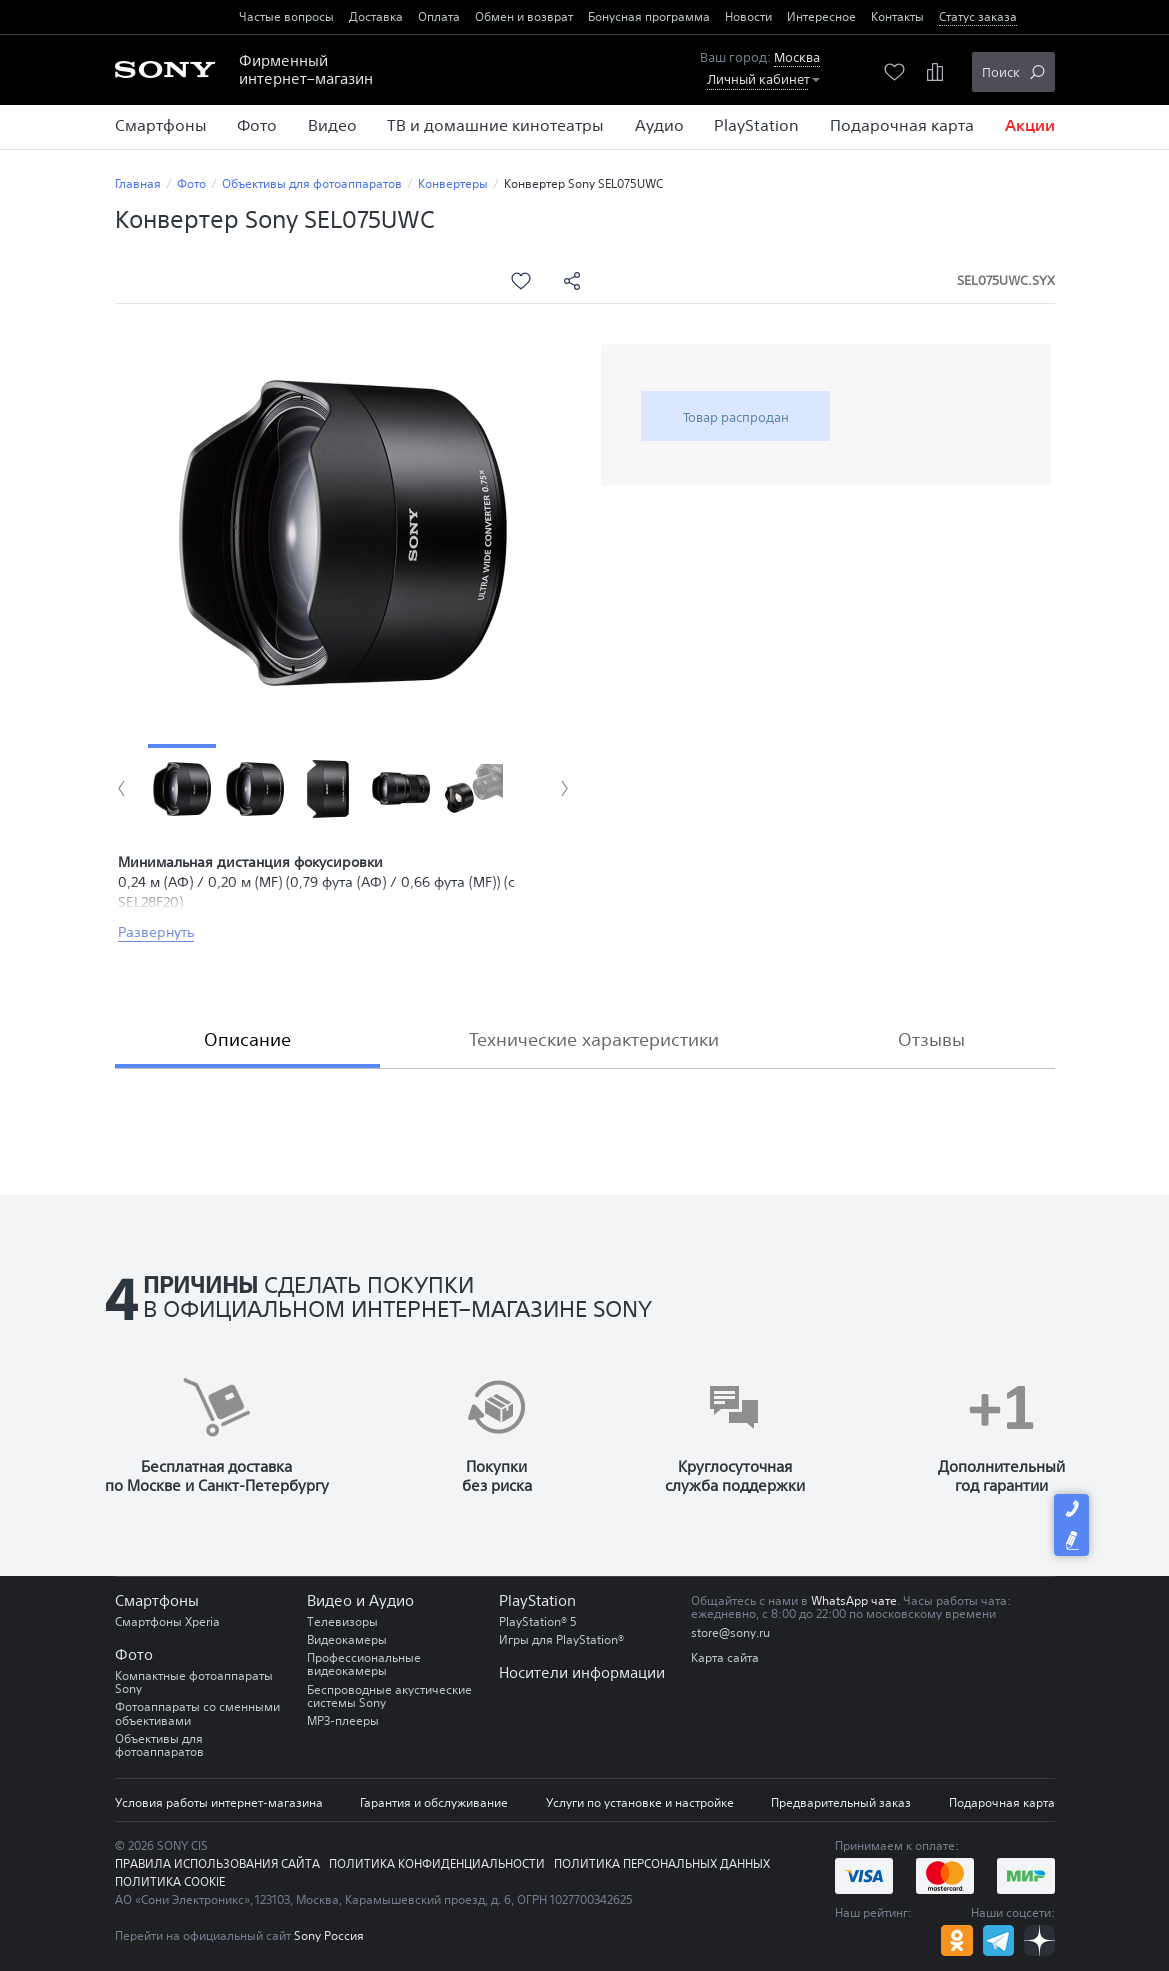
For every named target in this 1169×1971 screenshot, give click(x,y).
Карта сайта (725, 1657)
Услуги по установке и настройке (640, 1802)
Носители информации (582, 1672)
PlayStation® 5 (538, 1621)
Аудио (391, 1600)
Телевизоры (342, 1621)
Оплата (439, 16)
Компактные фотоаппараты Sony (194, 1682)
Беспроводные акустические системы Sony (389, 1696)
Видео (329, 1600)
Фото (191, 183)
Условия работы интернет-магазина (219, 1802)
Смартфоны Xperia (167, 1621)
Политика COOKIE (170, 1881)
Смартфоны (157, 1600)
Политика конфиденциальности (437, 1863)
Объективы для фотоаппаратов (312, 183)
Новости (748, 16)
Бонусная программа (649, 16)
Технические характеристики (594, 1039)
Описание (247, 1039)
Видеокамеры (347, 1639)
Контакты (897, 16)
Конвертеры (453, 183)
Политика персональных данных (662, 1863)
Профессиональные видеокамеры (364, 1664)
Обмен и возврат (524, 16)
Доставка (376, 16)
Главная (138, 183)
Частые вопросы (286, 16)
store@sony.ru (730, 1632)
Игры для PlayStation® (561, 1639)
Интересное (821, 16)
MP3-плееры (343, 1720)
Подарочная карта (1002, 1802)
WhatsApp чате (854, 1600)
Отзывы (931, 1039)
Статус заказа (978, 16)
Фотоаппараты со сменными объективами (197, 1713)
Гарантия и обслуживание (434, 1802)
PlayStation (537, 1600)
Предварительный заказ (841, 1802)
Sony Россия (329, 1935)
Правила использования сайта (217, 1863)
